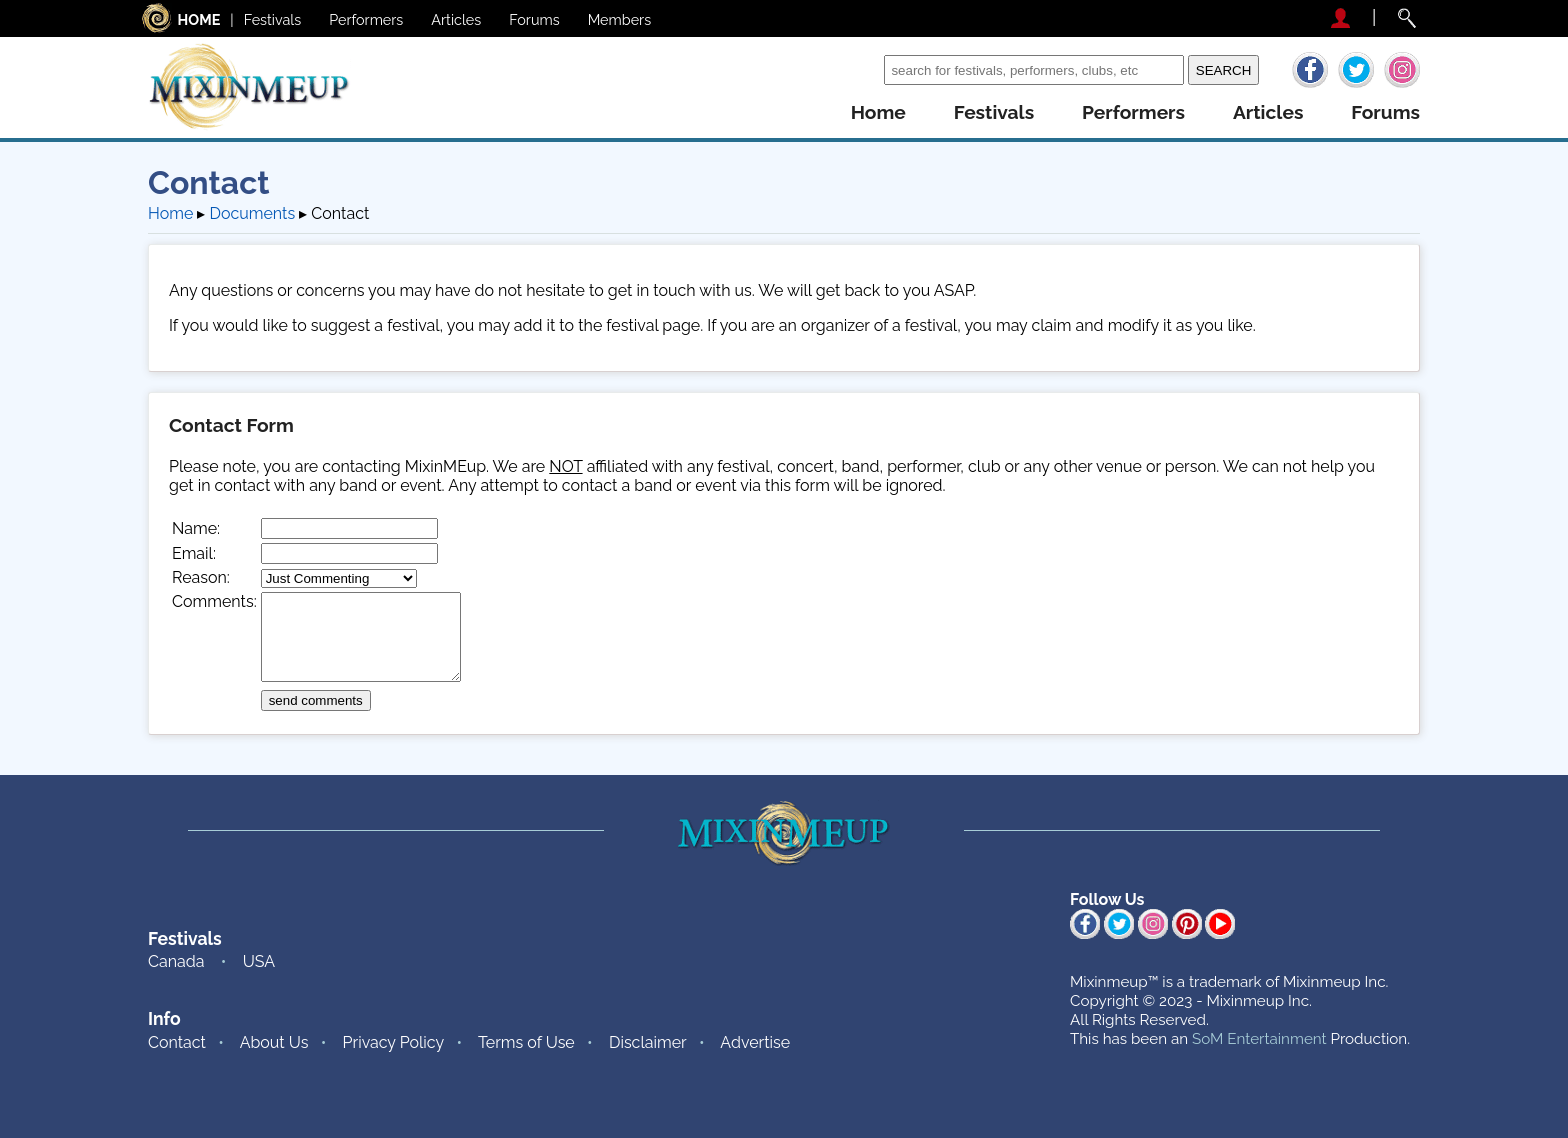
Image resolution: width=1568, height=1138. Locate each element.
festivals (994, 112)
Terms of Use (526, 1042)
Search (853, 69)
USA (259, 961)
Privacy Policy (394, 1042)
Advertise (755, 1042)
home (878, 112)
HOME (199, 19)
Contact (177, 1042)
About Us (274, 1042)
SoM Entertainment (1259, 1039)
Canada (176, 961)
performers (1133, 112)
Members (620, 19)
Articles (456, 19)
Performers (366, 19)
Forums (534, 19)
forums (1385, 112)
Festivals (273, 19)
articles (1268, 112)
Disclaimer (648, 1042)
